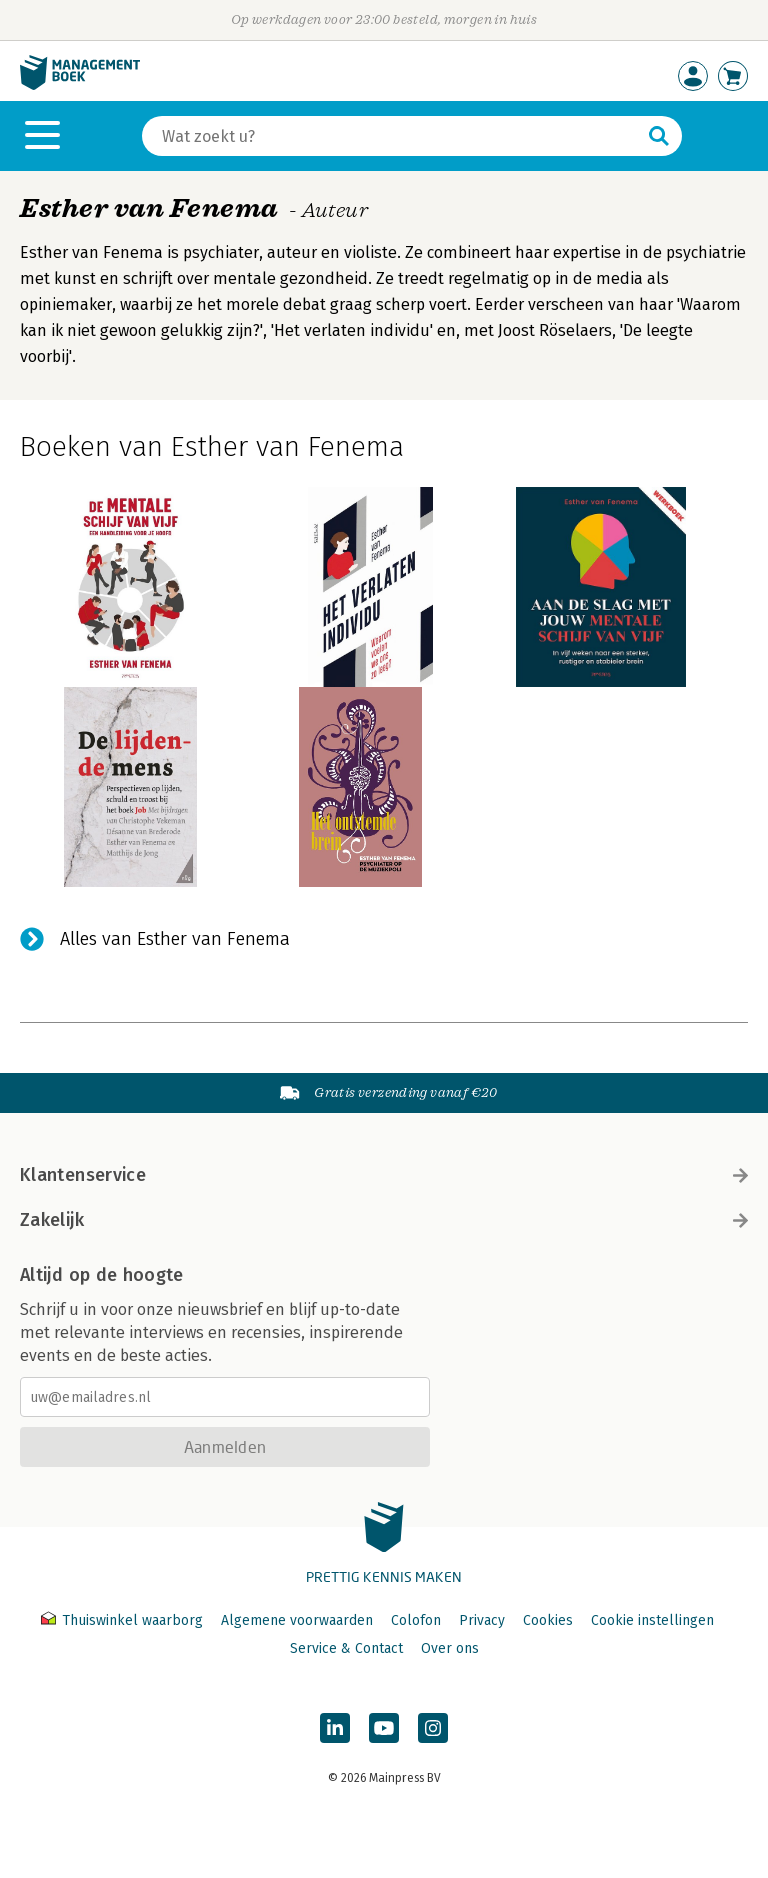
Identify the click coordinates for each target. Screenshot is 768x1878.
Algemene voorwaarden (297, 1620)
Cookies (548, 1620)
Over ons (450, 1648)
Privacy (482, 1620)
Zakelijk (384, 1220)
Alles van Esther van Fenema (175, 939)
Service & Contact (346, 1648)
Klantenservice (384, 1175)
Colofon (416, 1620)
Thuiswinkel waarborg (124, 1620)
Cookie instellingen (652, 1620)
